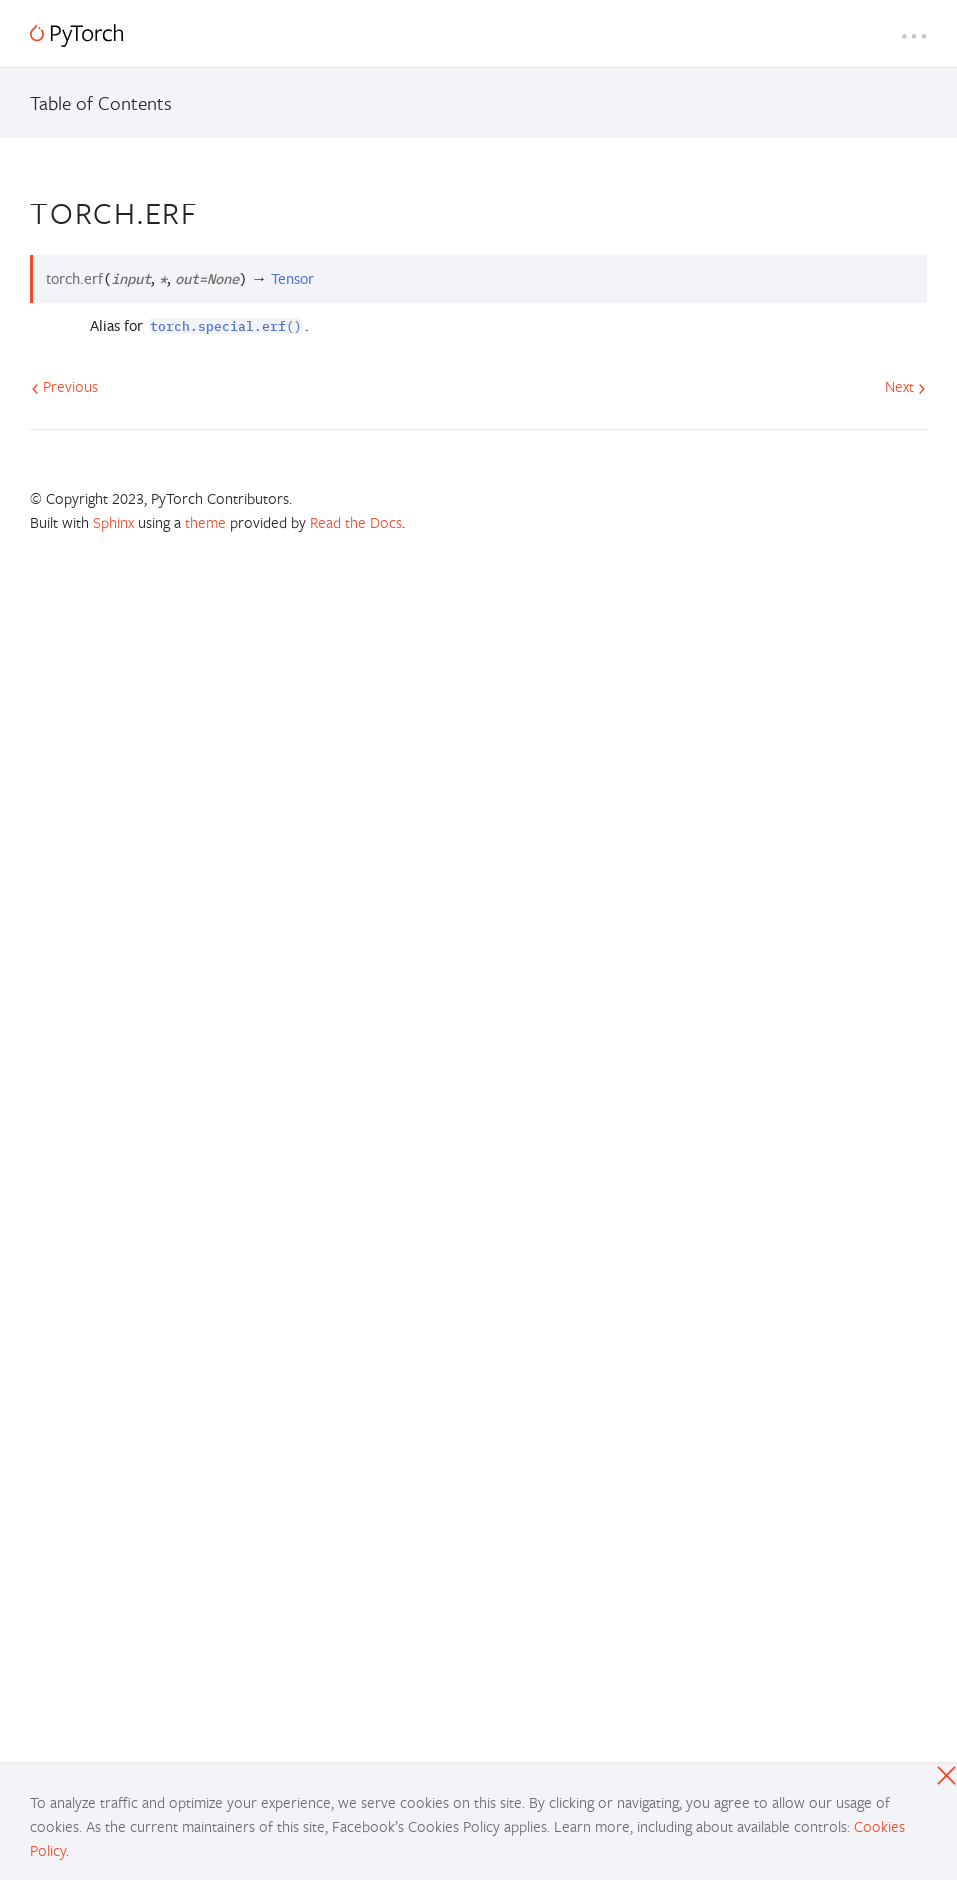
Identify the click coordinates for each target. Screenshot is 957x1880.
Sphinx (113, 522)
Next (905, 386)
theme (205, 522)
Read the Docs (356, 522)
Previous (64, 386)
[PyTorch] (76, 35)
